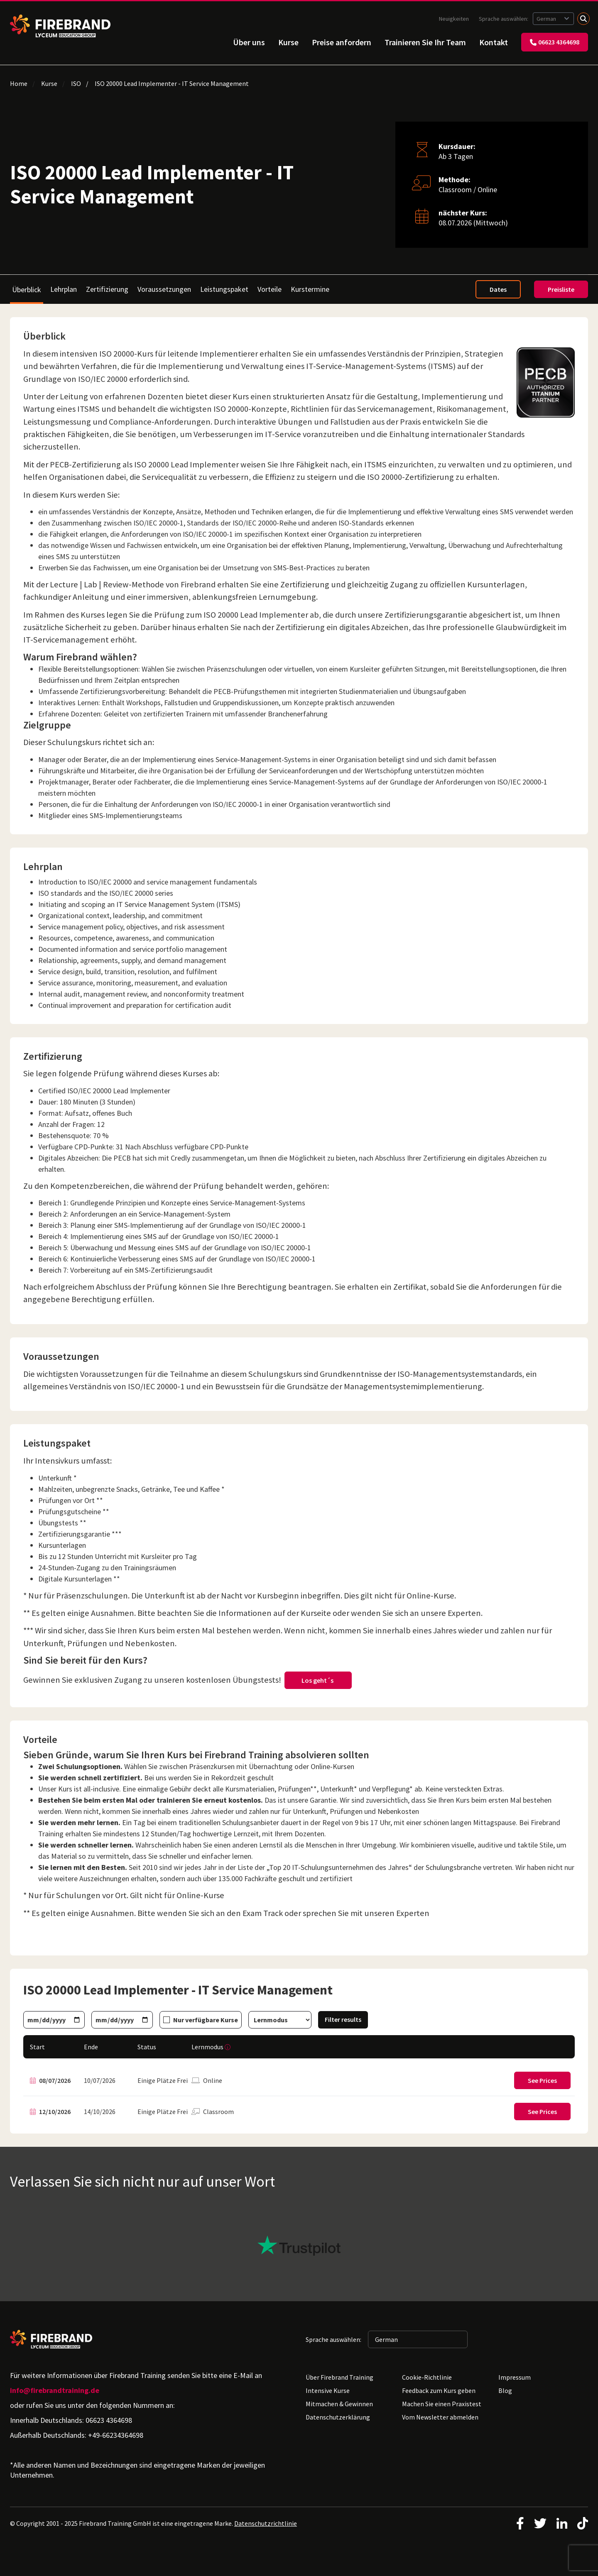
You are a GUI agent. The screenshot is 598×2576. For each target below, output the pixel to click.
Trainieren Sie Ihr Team (425, 42)
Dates (498, 289)
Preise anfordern (341, 42)
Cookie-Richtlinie (427, 2377)
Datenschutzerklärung (338, 2417)
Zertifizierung (107, 289)
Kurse (288, 42)
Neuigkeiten (454, 18)
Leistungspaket (224, 289)
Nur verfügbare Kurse (205, 2020)
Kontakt (493, 42)
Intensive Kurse (328, 2390)
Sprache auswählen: (504, 18)
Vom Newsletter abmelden (440, 2417)
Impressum (514, 2377)
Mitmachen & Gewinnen (339, 2404)
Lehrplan (63, 289)
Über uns (249, 42)
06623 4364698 (554, 42)
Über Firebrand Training (339, 2377)
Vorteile (269, 289)
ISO (76, 83)
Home (18, 83)
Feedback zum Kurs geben (438, 2390)
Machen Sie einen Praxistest (441, 2404)
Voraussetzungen (164, 289)
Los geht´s (318, 1680)
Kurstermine (310, 289)
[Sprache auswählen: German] (553, 18)
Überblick (26, 289)
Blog (505, 2390)
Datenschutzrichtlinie (265, 2523)
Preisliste (561, 289)
